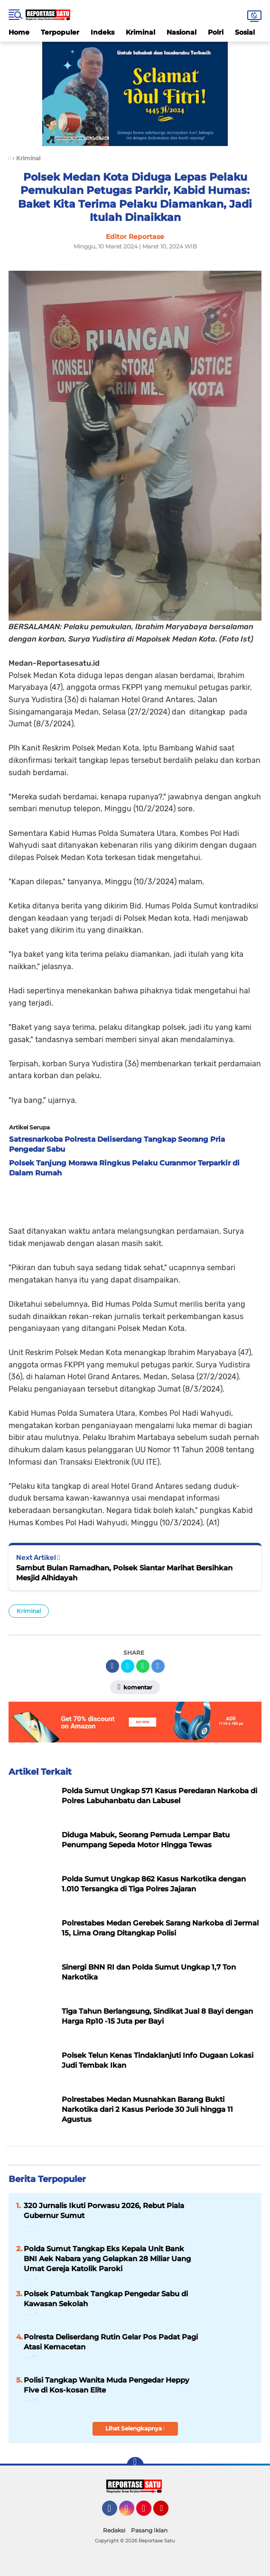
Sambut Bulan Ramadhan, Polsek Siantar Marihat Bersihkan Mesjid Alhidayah (124, 1572)
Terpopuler (60, 32)
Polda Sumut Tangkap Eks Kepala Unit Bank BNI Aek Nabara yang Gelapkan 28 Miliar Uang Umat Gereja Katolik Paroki (107, 2258)
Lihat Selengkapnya (135, 2428)
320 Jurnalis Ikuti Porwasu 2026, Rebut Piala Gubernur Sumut (104, 2210)
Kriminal (140, 32)
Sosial (245, 32)
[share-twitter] (127, 1666)
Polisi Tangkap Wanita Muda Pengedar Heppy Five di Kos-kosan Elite (106, 2384)
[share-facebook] (112, 1666)
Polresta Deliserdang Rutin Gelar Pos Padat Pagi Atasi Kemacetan (111, 2341)
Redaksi (114, 2530)
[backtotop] (135, 2465)
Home (19, 32)
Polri (215, 32)
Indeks (102, 32)
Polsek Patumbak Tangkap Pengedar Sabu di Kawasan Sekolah (106, 2298)
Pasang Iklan (149, 2530)
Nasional (181, 32)
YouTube (167, 2512)
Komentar (135, 1687)
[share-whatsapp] (142, 1666)
